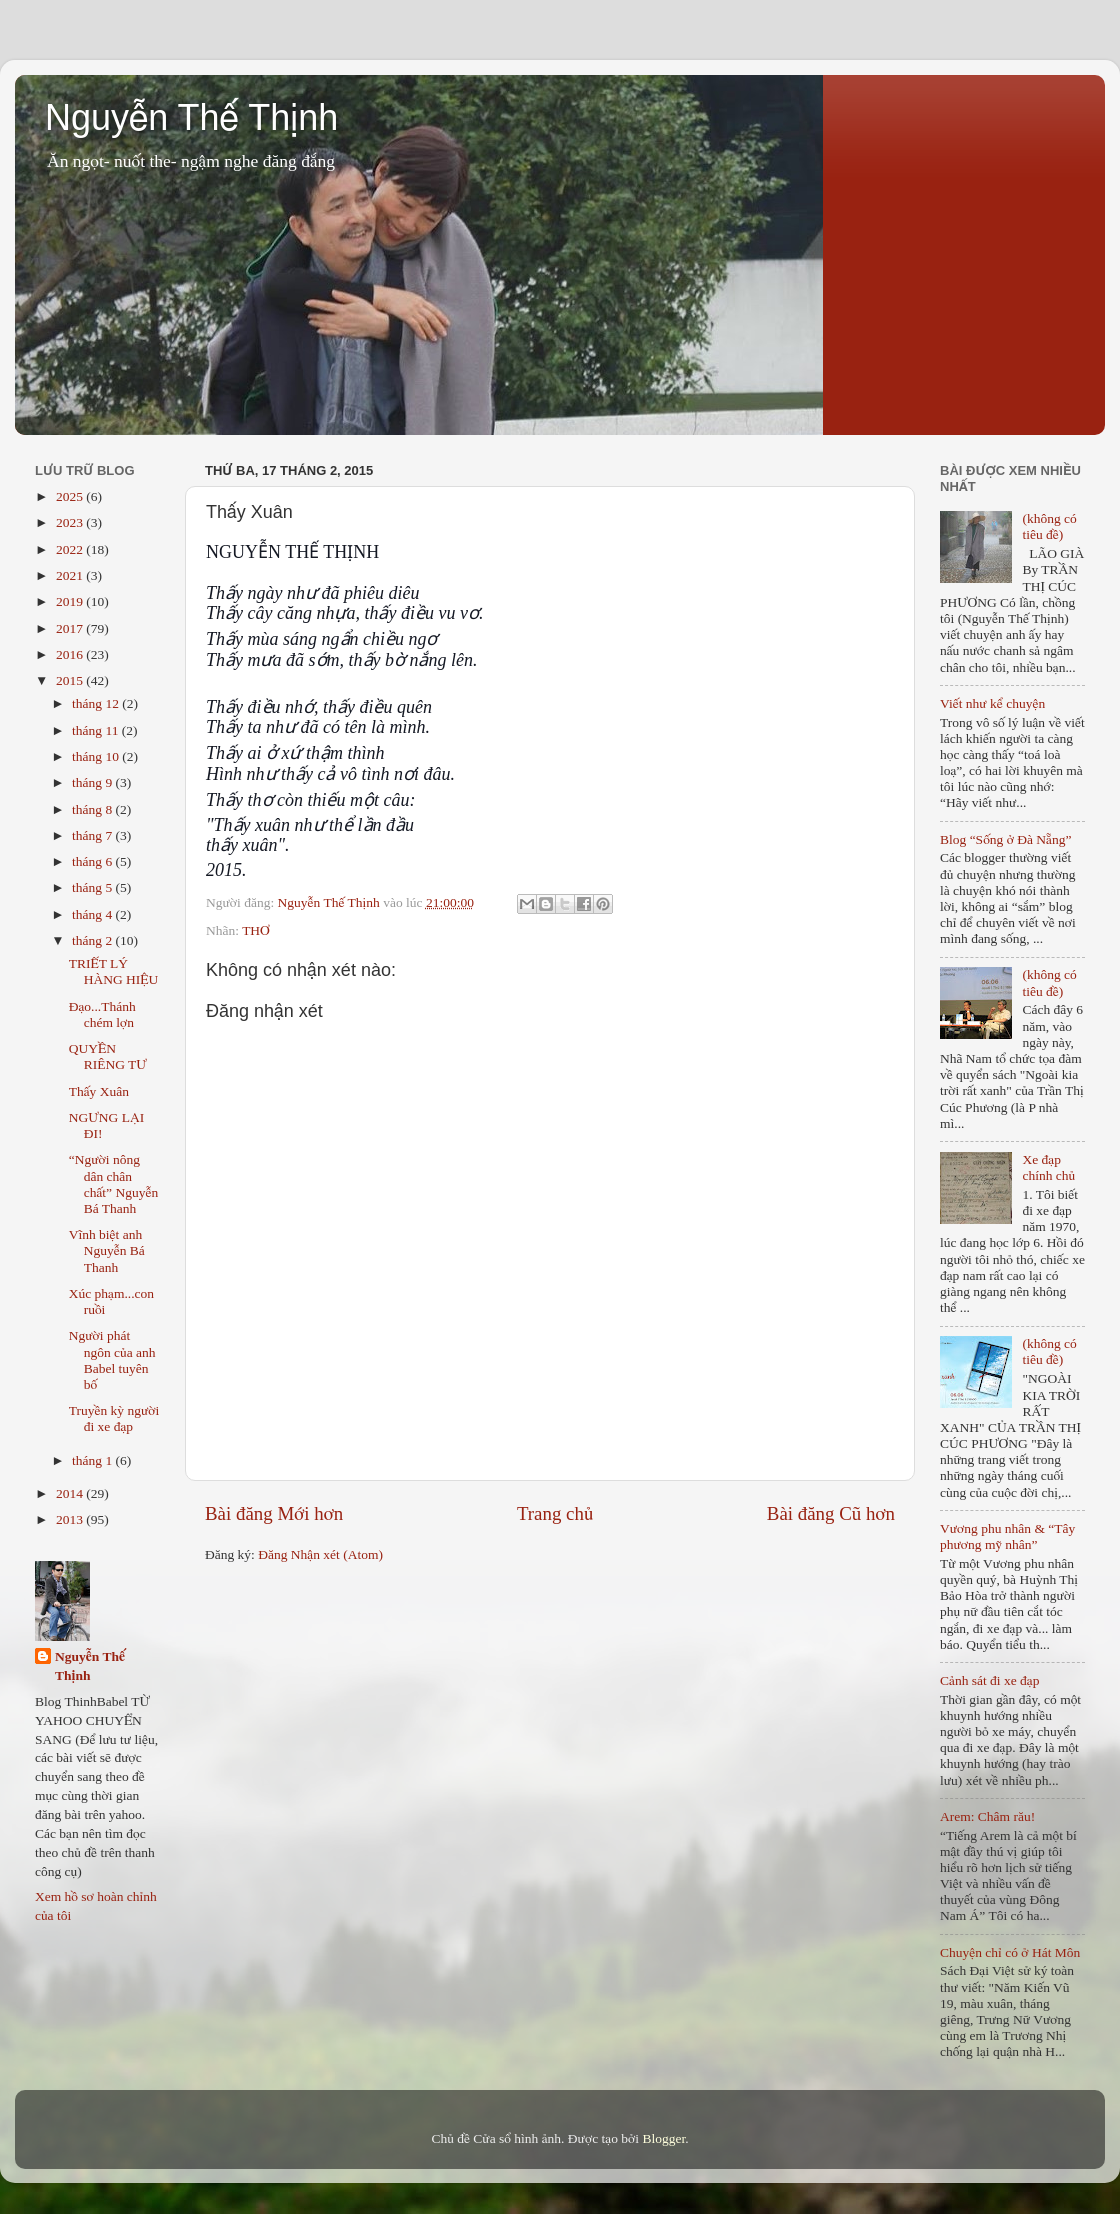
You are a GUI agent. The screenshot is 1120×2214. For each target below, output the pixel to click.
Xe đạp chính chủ (1048, 1167)
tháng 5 (94, 887)
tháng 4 (94, 914)
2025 (71, 496)
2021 (71, 575)
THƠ (256, 930)
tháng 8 (94, 809)
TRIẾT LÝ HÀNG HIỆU (114, 971)
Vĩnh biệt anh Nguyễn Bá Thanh (107, 1250)
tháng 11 (97, 730)
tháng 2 (94, 940)
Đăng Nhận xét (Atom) (320, 1554)
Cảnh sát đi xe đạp (990, 1680)
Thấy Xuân (99, 1091)
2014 (71, 1493)
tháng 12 (97, 703)
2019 (71, 601)
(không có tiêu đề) (1049, 526)
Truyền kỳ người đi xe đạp (114, 1418)
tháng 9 (94, 782)
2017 (71, 628)
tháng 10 (97, 756)
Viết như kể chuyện (992, 703)
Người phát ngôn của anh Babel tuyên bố (112, 1360)
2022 (71, 549)
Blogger (663, 2138)
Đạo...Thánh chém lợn (102, 1014)
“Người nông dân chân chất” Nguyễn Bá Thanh (113, 1184)
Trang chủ (555, 1513)
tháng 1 (94, 1460)
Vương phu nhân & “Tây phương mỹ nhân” (1007, 1536)
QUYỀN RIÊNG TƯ (108, 1056)
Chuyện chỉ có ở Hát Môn (1010, 1952)
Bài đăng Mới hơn (274, 1513)
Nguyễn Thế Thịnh (191, 117)
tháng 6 (94, 861)
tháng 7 (94, 835)
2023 (71, 522)
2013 (71, 1519)
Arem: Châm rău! (987, 1816)
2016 (71, 654)
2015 (71, 680)
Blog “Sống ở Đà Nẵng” (1005, 839)
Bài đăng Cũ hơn (831, 1513)
